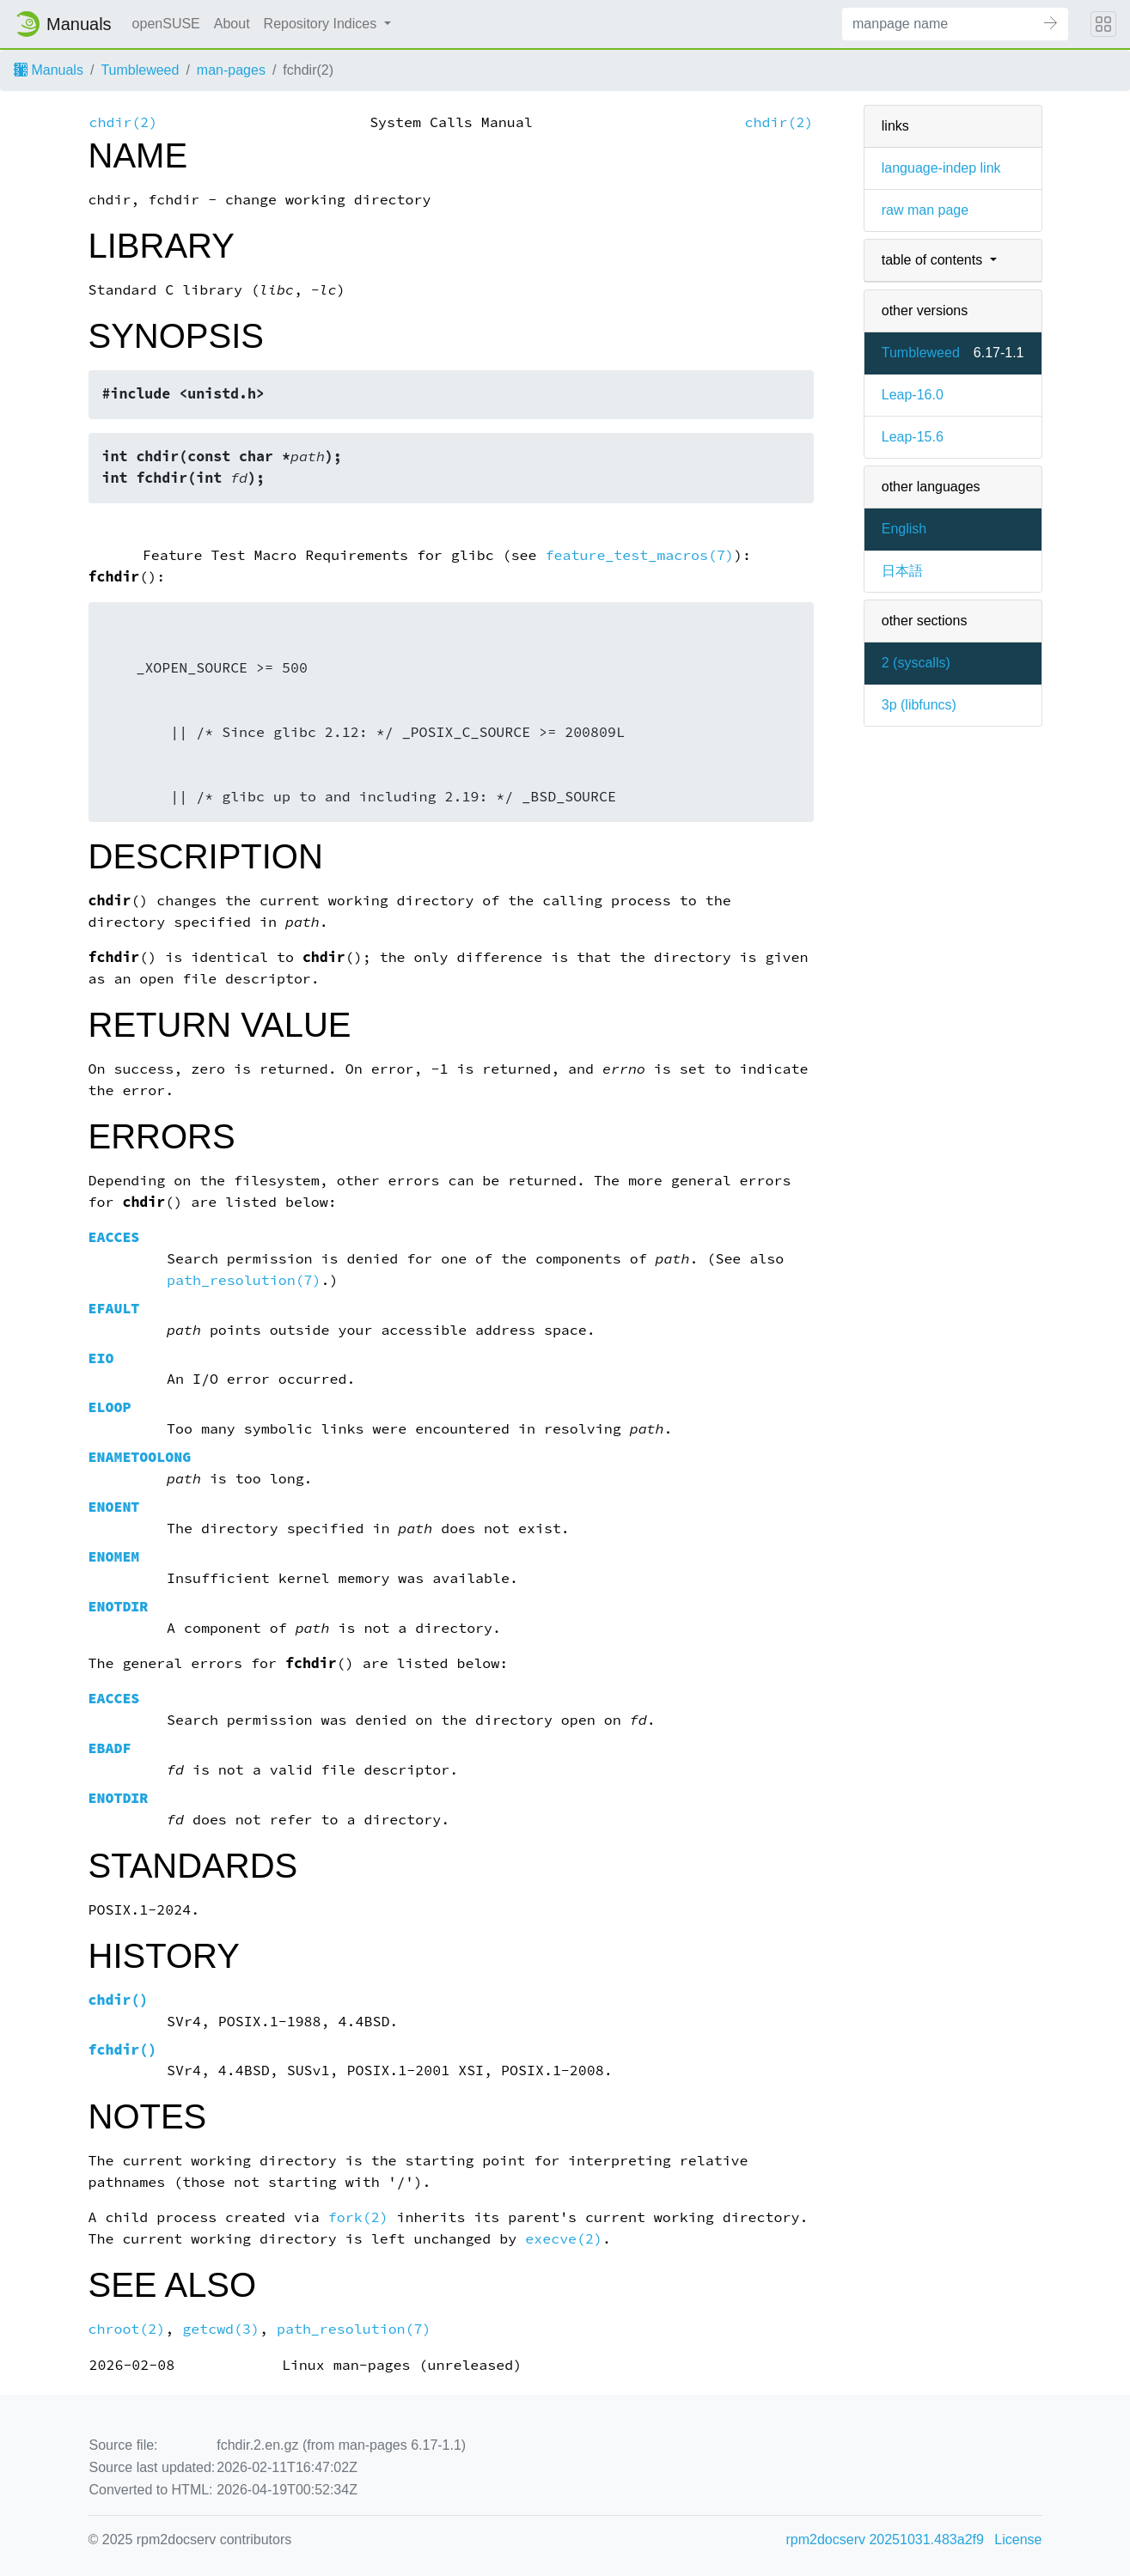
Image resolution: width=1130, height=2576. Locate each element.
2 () (916, 662)
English (904, 528)
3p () (919, 704)
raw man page (925, 210)
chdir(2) (123, 122)
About (232, 23)
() (119, 2000)
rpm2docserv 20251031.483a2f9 (885, 2539)
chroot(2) (127, 2329)
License (1017, 2539)
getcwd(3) (221, 2329)
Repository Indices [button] (322, 23)
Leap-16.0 (913, 394)
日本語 (902, 570)
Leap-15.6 (913, 436)
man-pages (231, 70)
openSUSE (166, 23)
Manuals (48, 70)
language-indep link (941, 168)
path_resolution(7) (244, 1280)
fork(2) (358, 2217)
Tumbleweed (140, 70)
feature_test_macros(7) (640, 555)
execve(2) (563, 2239)
